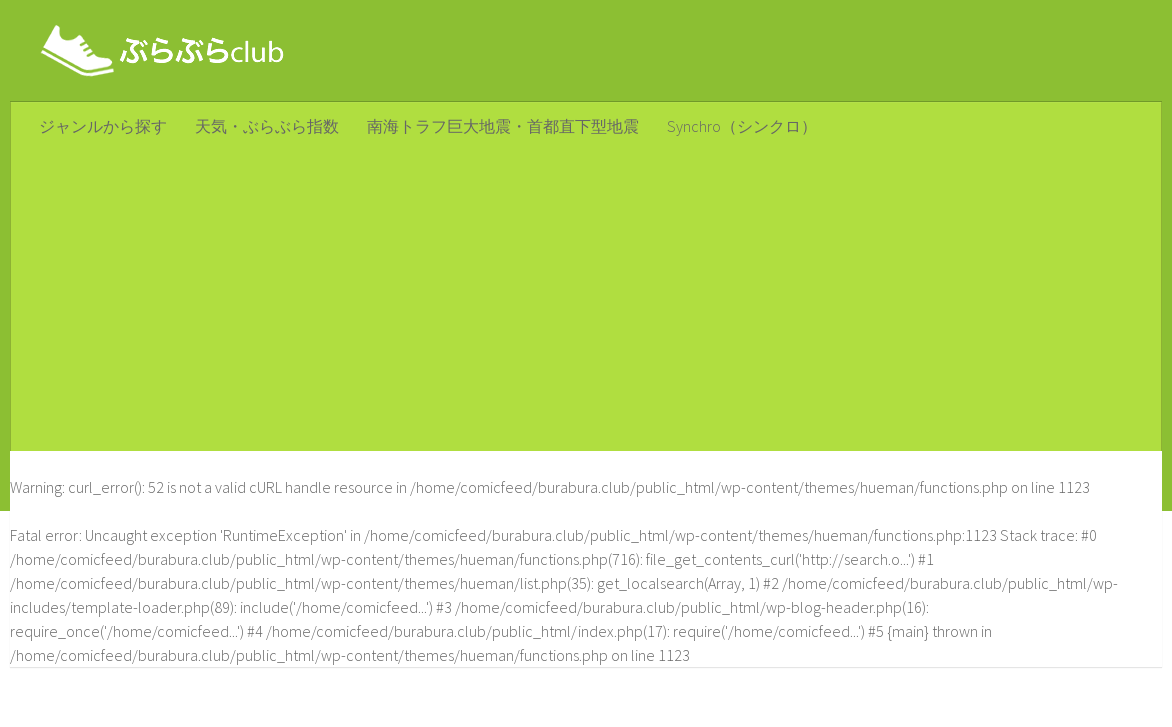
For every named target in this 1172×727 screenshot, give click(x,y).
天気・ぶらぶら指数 (267, 126)
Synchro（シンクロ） (742, 126)
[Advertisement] (586, 301)
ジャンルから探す (103, 126)
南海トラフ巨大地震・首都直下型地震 (503, 126)
